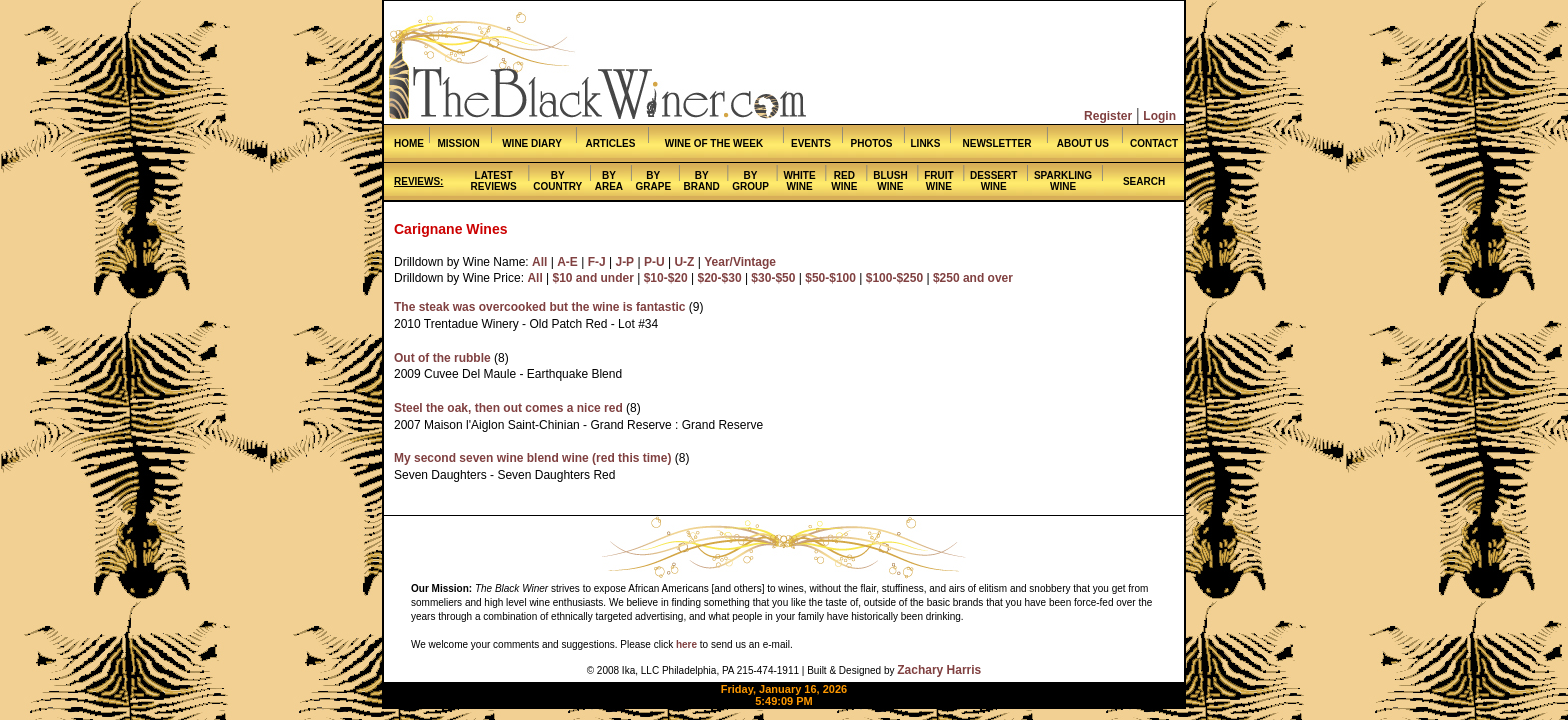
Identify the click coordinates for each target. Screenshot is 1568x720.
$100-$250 (894, 278)
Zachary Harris (939, 670)
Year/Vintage (740, 262)
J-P (624, 262)
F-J (597, 262)
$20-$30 (720, 278)
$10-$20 (666, 278)
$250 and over (973, 278)
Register (1108, 116)
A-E (567, 262)
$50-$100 (830, 278)
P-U (654, 262)
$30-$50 (773, 278)
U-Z (684, 262)
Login (1159, 116)
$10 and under (593, 278)
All (539, 262)
